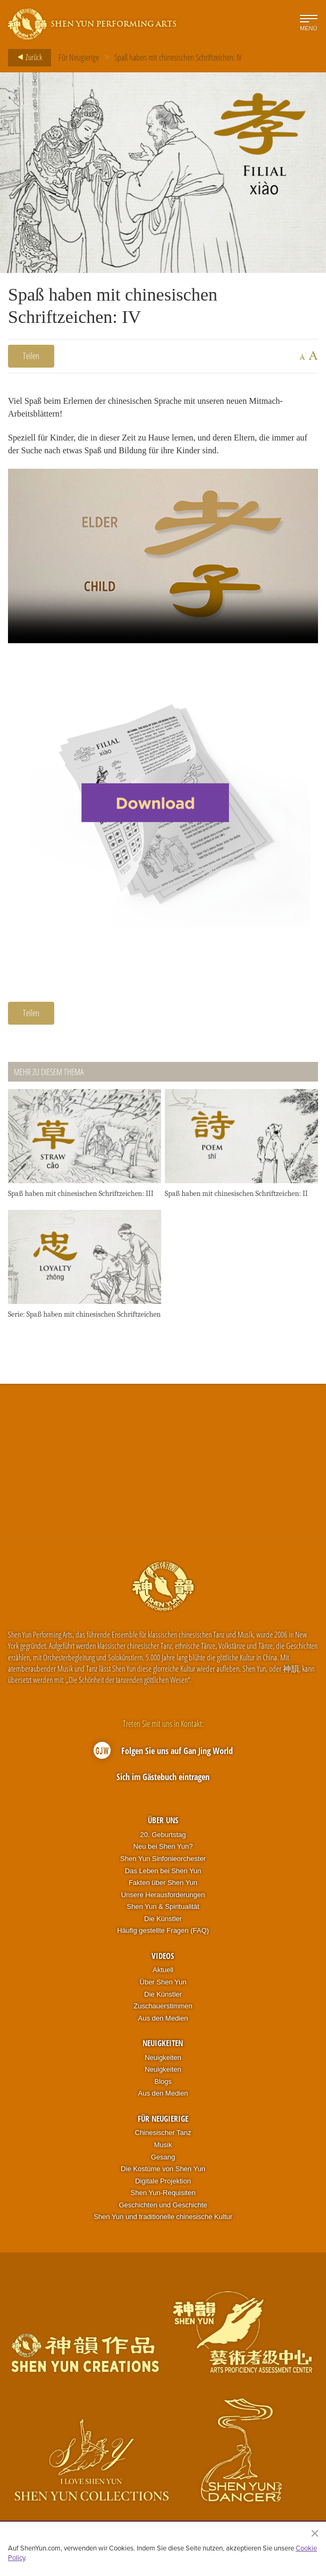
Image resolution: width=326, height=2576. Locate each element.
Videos (163, 1958)
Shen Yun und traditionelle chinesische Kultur (163, 2220)
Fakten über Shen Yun (163, 1886)
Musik (163, 2147)
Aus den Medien (163, 2021)
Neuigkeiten (163, 2046)
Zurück (26, 57)
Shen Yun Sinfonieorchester (163, 1861)
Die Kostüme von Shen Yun (163, 2172)
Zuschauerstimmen (163, 2009)
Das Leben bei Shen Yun (163, 1873)
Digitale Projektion (163, 2184)
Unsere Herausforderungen (163, 1897)
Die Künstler (163, 1921)
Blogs (163, 2084)
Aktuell (163, 1973)
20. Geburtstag (163, 1837)
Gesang (163, 2160)
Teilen (31, 356)
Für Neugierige (78, 57)
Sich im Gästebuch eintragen (163, 1779)
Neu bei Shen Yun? (163, 1850)
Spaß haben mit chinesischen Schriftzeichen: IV (177, 57)
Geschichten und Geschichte (163, 2208)
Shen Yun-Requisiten (163, 2196)
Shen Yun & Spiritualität (163, 1910)
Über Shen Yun (163, 1985)
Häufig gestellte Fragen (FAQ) (163, 1934)
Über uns (163, 1823)
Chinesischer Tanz (163, 2136)
